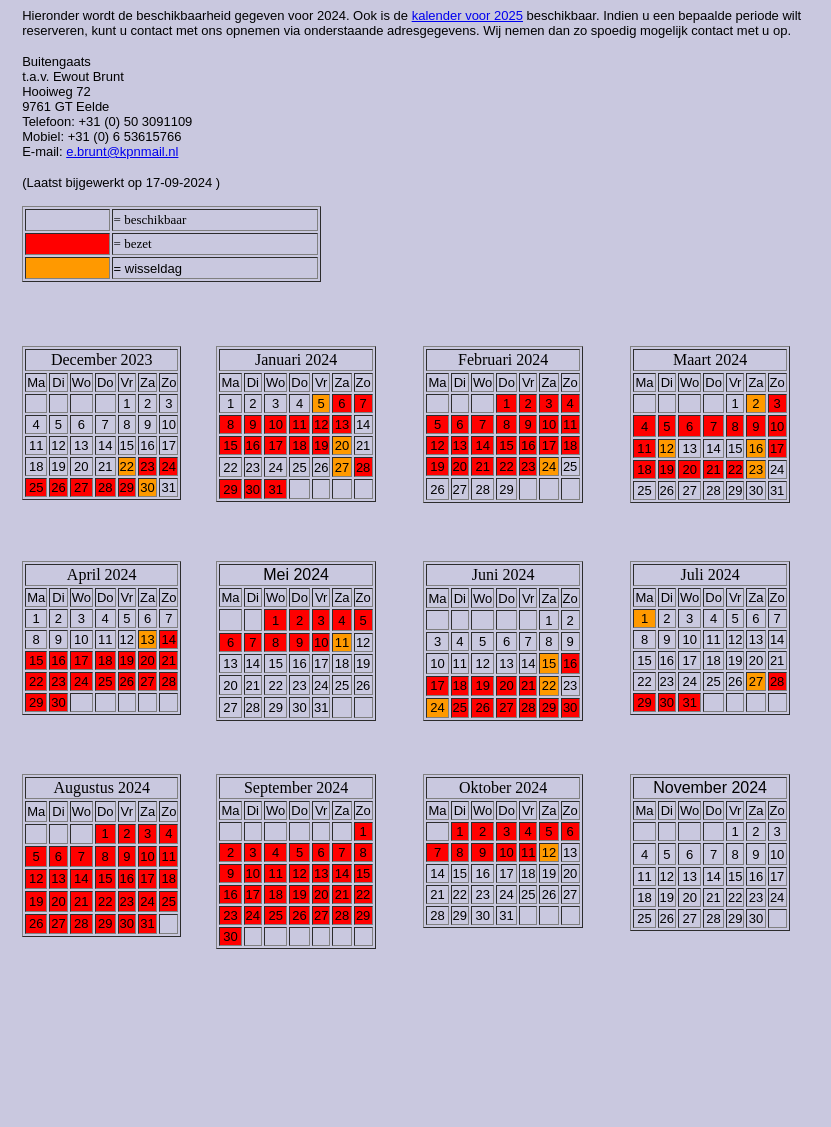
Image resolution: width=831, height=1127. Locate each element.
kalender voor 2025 (467, 15)
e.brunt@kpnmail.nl (122, 151)
